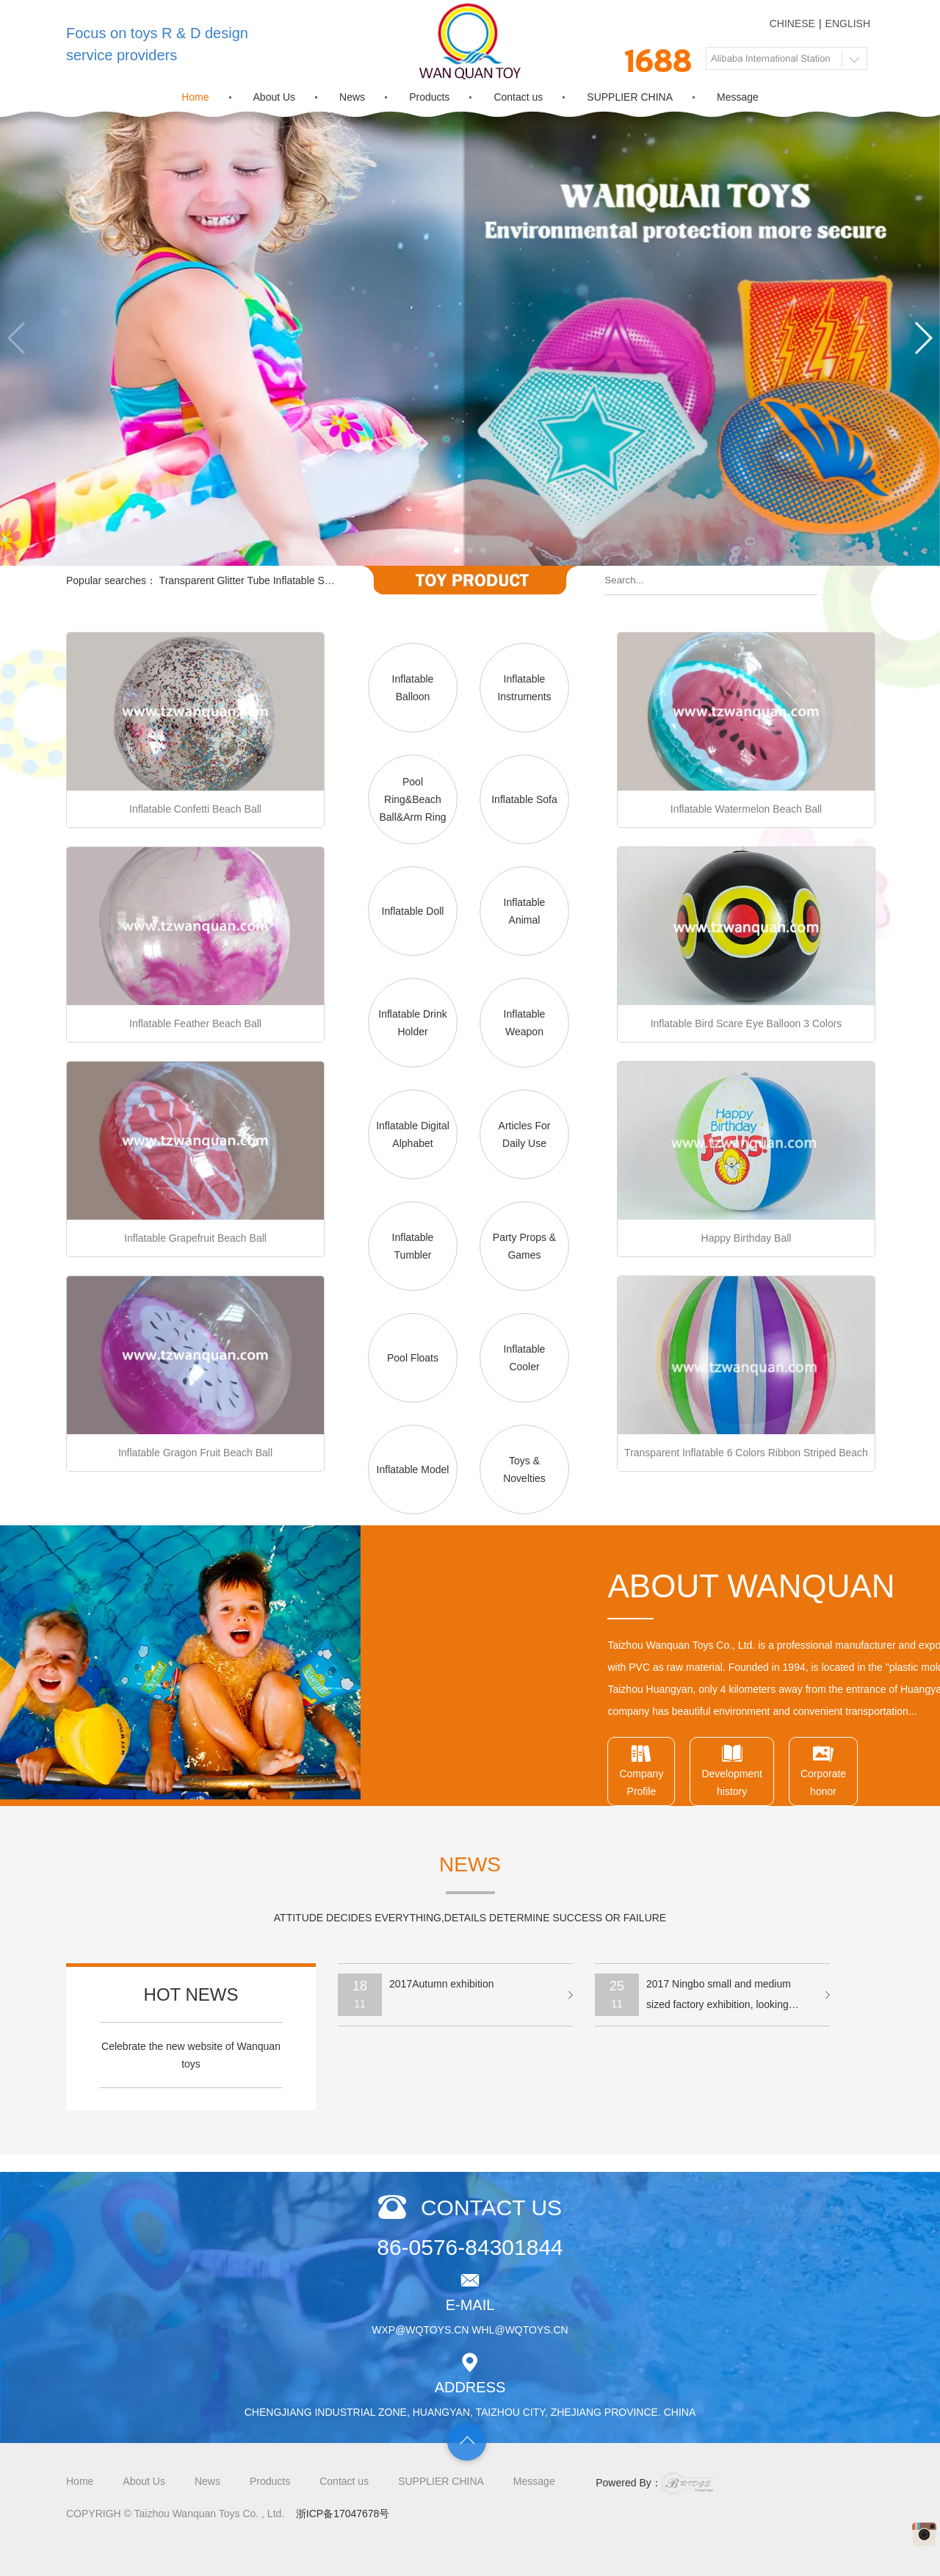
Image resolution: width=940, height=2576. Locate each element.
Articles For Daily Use (525, 1134)
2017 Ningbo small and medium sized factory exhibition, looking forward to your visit (718, 1997)
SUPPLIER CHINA (630, 97)
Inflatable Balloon (413, 687)
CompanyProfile (881, 1770)
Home (195, 97)
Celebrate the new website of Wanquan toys (191, 2055)
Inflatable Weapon (525, 1022)
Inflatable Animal (525, 911)
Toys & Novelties (524, 1469)
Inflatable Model (413, 1469)
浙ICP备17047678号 (343, 2513)
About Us (274, 97)
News (352, 97)
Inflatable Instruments (524, 687)
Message (738, 97)
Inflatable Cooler (525, 1357)
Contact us (518, 97)
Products (429, 97)
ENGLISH (847, 23)
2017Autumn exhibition (441, 1984)
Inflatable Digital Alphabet (412, 1134)
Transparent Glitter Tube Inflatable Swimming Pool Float (288, 580)
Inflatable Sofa (524, 799)
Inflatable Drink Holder (412, 1022)
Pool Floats (412, 1358)
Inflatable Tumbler (413, 1246)
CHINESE (792, 23)
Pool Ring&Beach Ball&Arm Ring (412, 799)
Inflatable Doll (413, 911)
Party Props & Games (524, 1246)
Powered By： (654, 2483)
